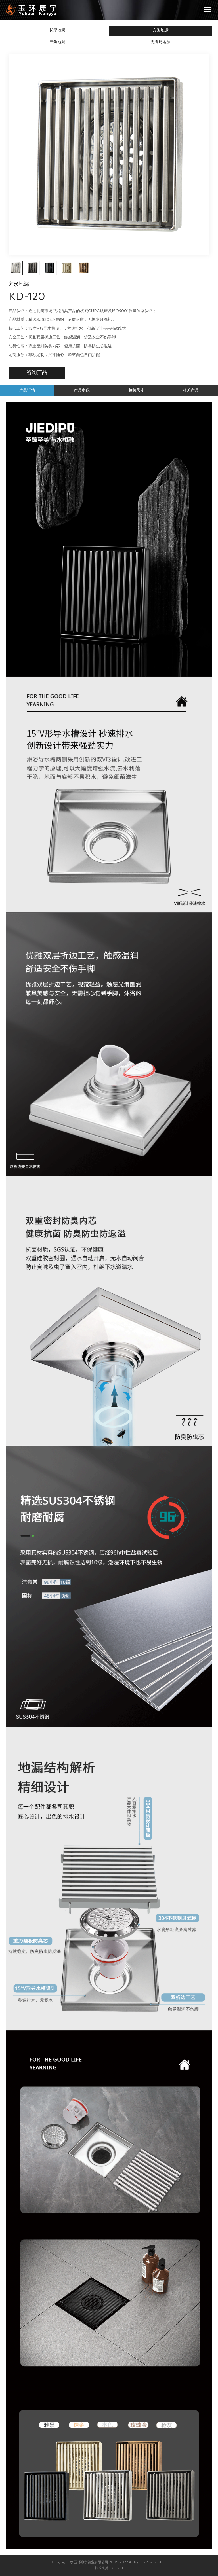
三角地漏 (57, 42)
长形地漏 (57, 30)
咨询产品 (37, 372)
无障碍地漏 (161, 42)
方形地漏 (161, 30)
